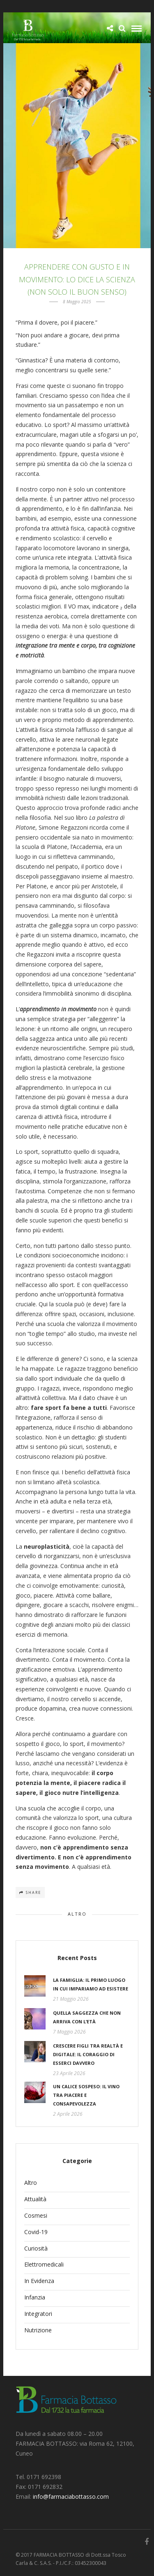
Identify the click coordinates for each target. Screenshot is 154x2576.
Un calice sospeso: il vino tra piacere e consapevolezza (86, 2095)
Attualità (35, 2199)
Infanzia (34, 2297)
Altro (77, 1914)
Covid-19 (36, 2232)
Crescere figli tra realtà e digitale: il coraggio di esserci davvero (88, 2054)
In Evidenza (39, 2281)
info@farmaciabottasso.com (71, 2496)
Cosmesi (35, 2215)
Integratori (38, 2314)
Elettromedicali (44, 2264)
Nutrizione (38, 2330)
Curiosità (36, 2248)
